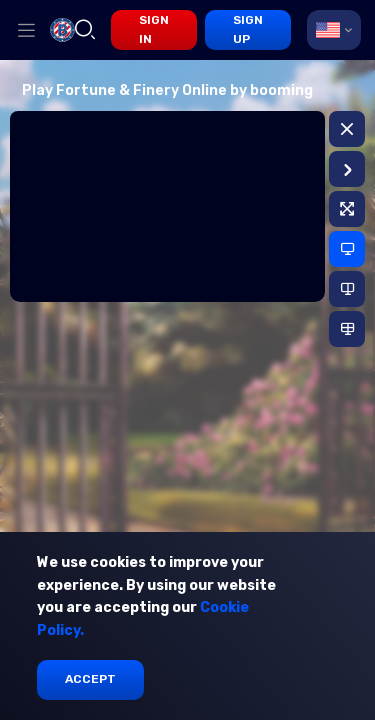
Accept (90, 679)
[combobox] (334, 30)
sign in (154, 29)
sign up (248, 29)
